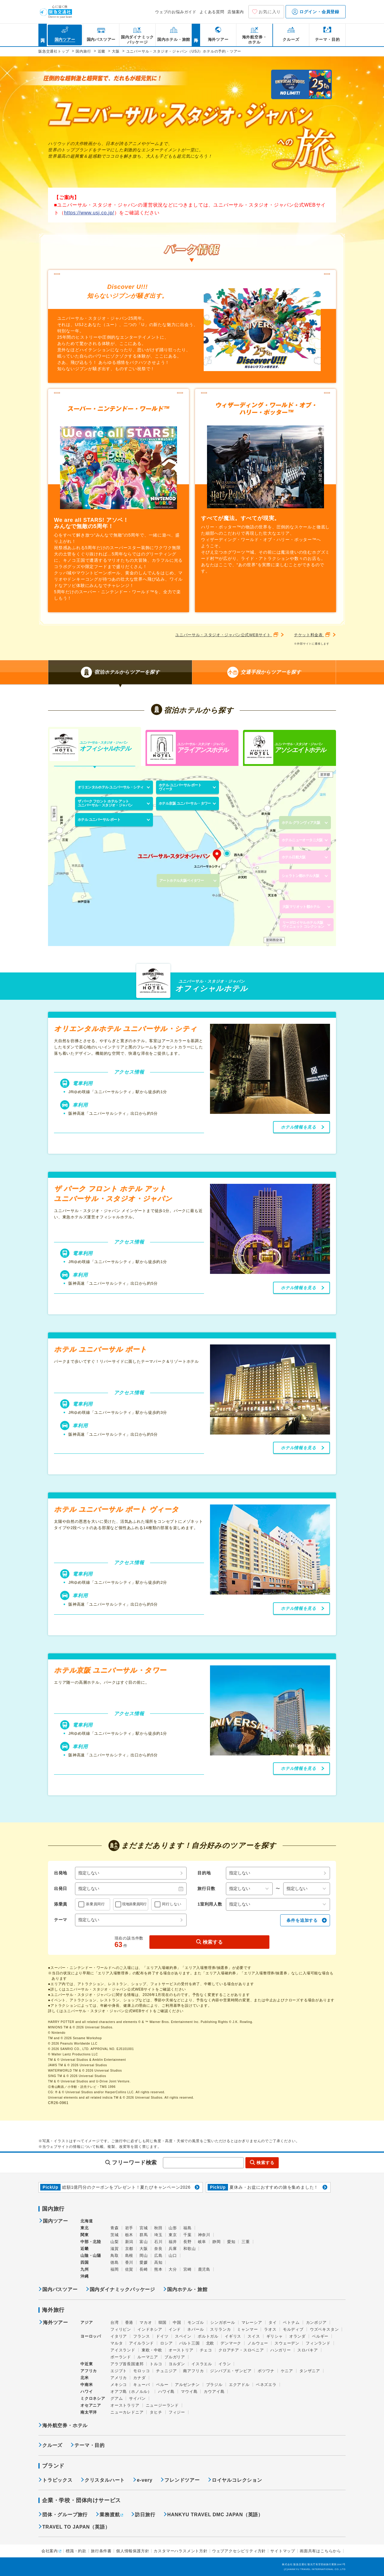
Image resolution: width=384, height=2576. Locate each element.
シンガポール (222, 2322)
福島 (187, 2228)
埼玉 (158, 2235)
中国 (177, 2322)
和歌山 (189, 2249)
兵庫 (173, 2249)
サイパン (137, 2398)
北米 (84, 2378)
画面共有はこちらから (320, 2551)
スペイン (183, 2336)
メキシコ (118, 2385)
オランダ (297, 2336)
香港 (129, 2322)
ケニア (287, 2371)
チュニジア (166, 2371)
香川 (129, 2262)
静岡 (216, 2242)
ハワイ (86, 2391)
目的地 (204, 1872)
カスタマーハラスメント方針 (180, 2551)
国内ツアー (55, 2221)
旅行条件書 (101, 2551)
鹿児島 (204, 2269)
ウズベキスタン (324, 2329)
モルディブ (293, 2329)
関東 (84, 2235)
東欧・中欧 (152, 2350)
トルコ (156, 2364)
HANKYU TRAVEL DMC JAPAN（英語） (215, 2514)
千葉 (187, 2235)
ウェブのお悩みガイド (175, 12)
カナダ (139, 2378)
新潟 (129, 2242)
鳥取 (114, 2255)
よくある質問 (212, 12)
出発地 (60, 1872)
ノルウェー (258, 2343)
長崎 (144, 2269)
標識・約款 (76, 2551)
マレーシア (252, 2322)
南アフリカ (193, 2371)
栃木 (129, 2235)
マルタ (116, 2343)
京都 (129, 2249)
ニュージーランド (162, 2405)
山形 (173, 2228)
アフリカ (88, 2371)
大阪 (144, 2249)
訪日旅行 (145, 2514)
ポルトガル (208, 2336)
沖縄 (84, 2276)
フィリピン (120, 2329)
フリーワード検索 (134, 2163)
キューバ (141, 2385)
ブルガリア (174, 2357)
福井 (173, 2242)
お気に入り (270, 11)
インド (175, 2329)
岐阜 (202, 2242)
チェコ (206, 2350)
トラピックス (57, 2480)
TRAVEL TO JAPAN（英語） (76, 2526)
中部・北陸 (90, 2242)
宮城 (144, 2228)
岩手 (129, 2228)
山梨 (114, 2242)
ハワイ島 (166, 2391)
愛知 (231, 2242)
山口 (173, 2255)
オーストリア (181, 2350)
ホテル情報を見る (298, 1127)
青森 (114, 2228)
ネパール (195, 2329)
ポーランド (120, 2357)
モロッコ (141, 2371)
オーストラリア (125, 2405)
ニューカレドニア (126, 2412)
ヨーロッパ (90, 2336)
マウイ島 (189, 2391)
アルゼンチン (187, 2385)
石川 (158, 2242)
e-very (144, 2480)
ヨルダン (177, 2364)
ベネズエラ (266, 2385)
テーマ (60, 1919)
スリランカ (220, 2329)
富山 (144, 2242)
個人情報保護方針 (132, 2551)
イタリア (118, 2336)
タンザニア (309, 2371)
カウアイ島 (214, 2391)
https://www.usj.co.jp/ (89, 212)
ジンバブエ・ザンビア (230, 2371)
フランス (141, 2336)
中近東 (86, 2364)
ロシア (166, 2343)
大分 (173, 2269)
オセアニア (90, 2405)
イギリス (233, 2336)
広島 (158, 2255)
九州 (84, 2269)
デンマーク (230, 2343)
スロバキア (307, 2350)
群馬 (144, 2235)
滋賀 (114, 2249)
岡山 (144, 2255)
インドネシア (149, 2329)
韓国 (162, 2322)
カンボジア (316, 2322)
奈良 (158, 2249)
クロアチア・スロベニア (241, 2350)
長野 (187, 2242)
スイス (254, 2336)
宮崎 (187, 2269)
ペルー (162, 2385)
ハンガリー (280, 2350)
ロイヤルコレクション (237, 2480)
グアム (116, 2398)
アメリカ (118, 2378)
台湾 (114, 2322)
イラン (224, 2364)
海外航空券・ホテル (65, 2425)
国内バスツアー (60, 2289)
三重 (246, 2242)
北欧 (210, 2343)
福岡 (114, 2269)
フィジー (177, 2412)
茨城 (114, 2235)
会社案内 (49, 2551)
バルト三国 (189, 2343)
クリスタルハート (105, 2480)
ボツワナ (266, 2371)
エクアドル (239, 2385)
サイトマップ (282, 2551)
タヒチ (156, 2412)
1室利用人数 (209, 1904)
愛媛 (144, 2262)
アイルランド (141, 2343)
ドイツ (162, 2336)
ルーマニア (147, 2357)
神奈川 (204, 2235)
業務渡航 (110, 2514)
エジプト (118, 2371)
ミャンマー (247, 2329)
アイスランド (122, 2350)
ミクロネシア (92, 2398)
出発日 (60, 1888)
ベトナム (291, 2322)
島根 (129, 2255)
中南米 (86, 2385)
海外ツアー (55, 2323)
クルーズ (52, 2445)
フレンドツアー (182, 2480)
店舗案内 (235, 12)
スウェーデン (286, 2343)
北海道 (86, 2221)
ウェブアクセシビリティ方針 (239, 2551)
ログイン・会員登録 (315, 12)
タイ (272, 2322)
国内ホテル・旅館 (187, 2289)
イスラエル (201, 2364)
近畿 (84, 2249)
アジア (86, 2323)
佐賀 (129, 2269)
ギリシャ (274, 2336)
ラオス (270, 2329)
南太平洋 (88, 2412)
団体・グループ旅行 (65, 2514)
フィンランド (318, 2343)
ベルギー (320, 2336)
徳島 (114, 2262)
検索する (213, 1942)
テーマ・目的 (89, 2445)
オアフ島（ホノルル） (131, 2391)
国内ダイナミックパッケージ (122, 2289)
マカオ (146, 2322)
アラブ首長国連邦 (126, 2364)
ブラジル (214, 2385)
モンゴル (196, 2322)
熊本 (158, 2269)
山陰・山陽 (90, 2255)
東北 (84, 2228)
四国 (84, 2262)
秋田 (158, 2228)
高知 (158, 2262)
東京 (173, 2235)
